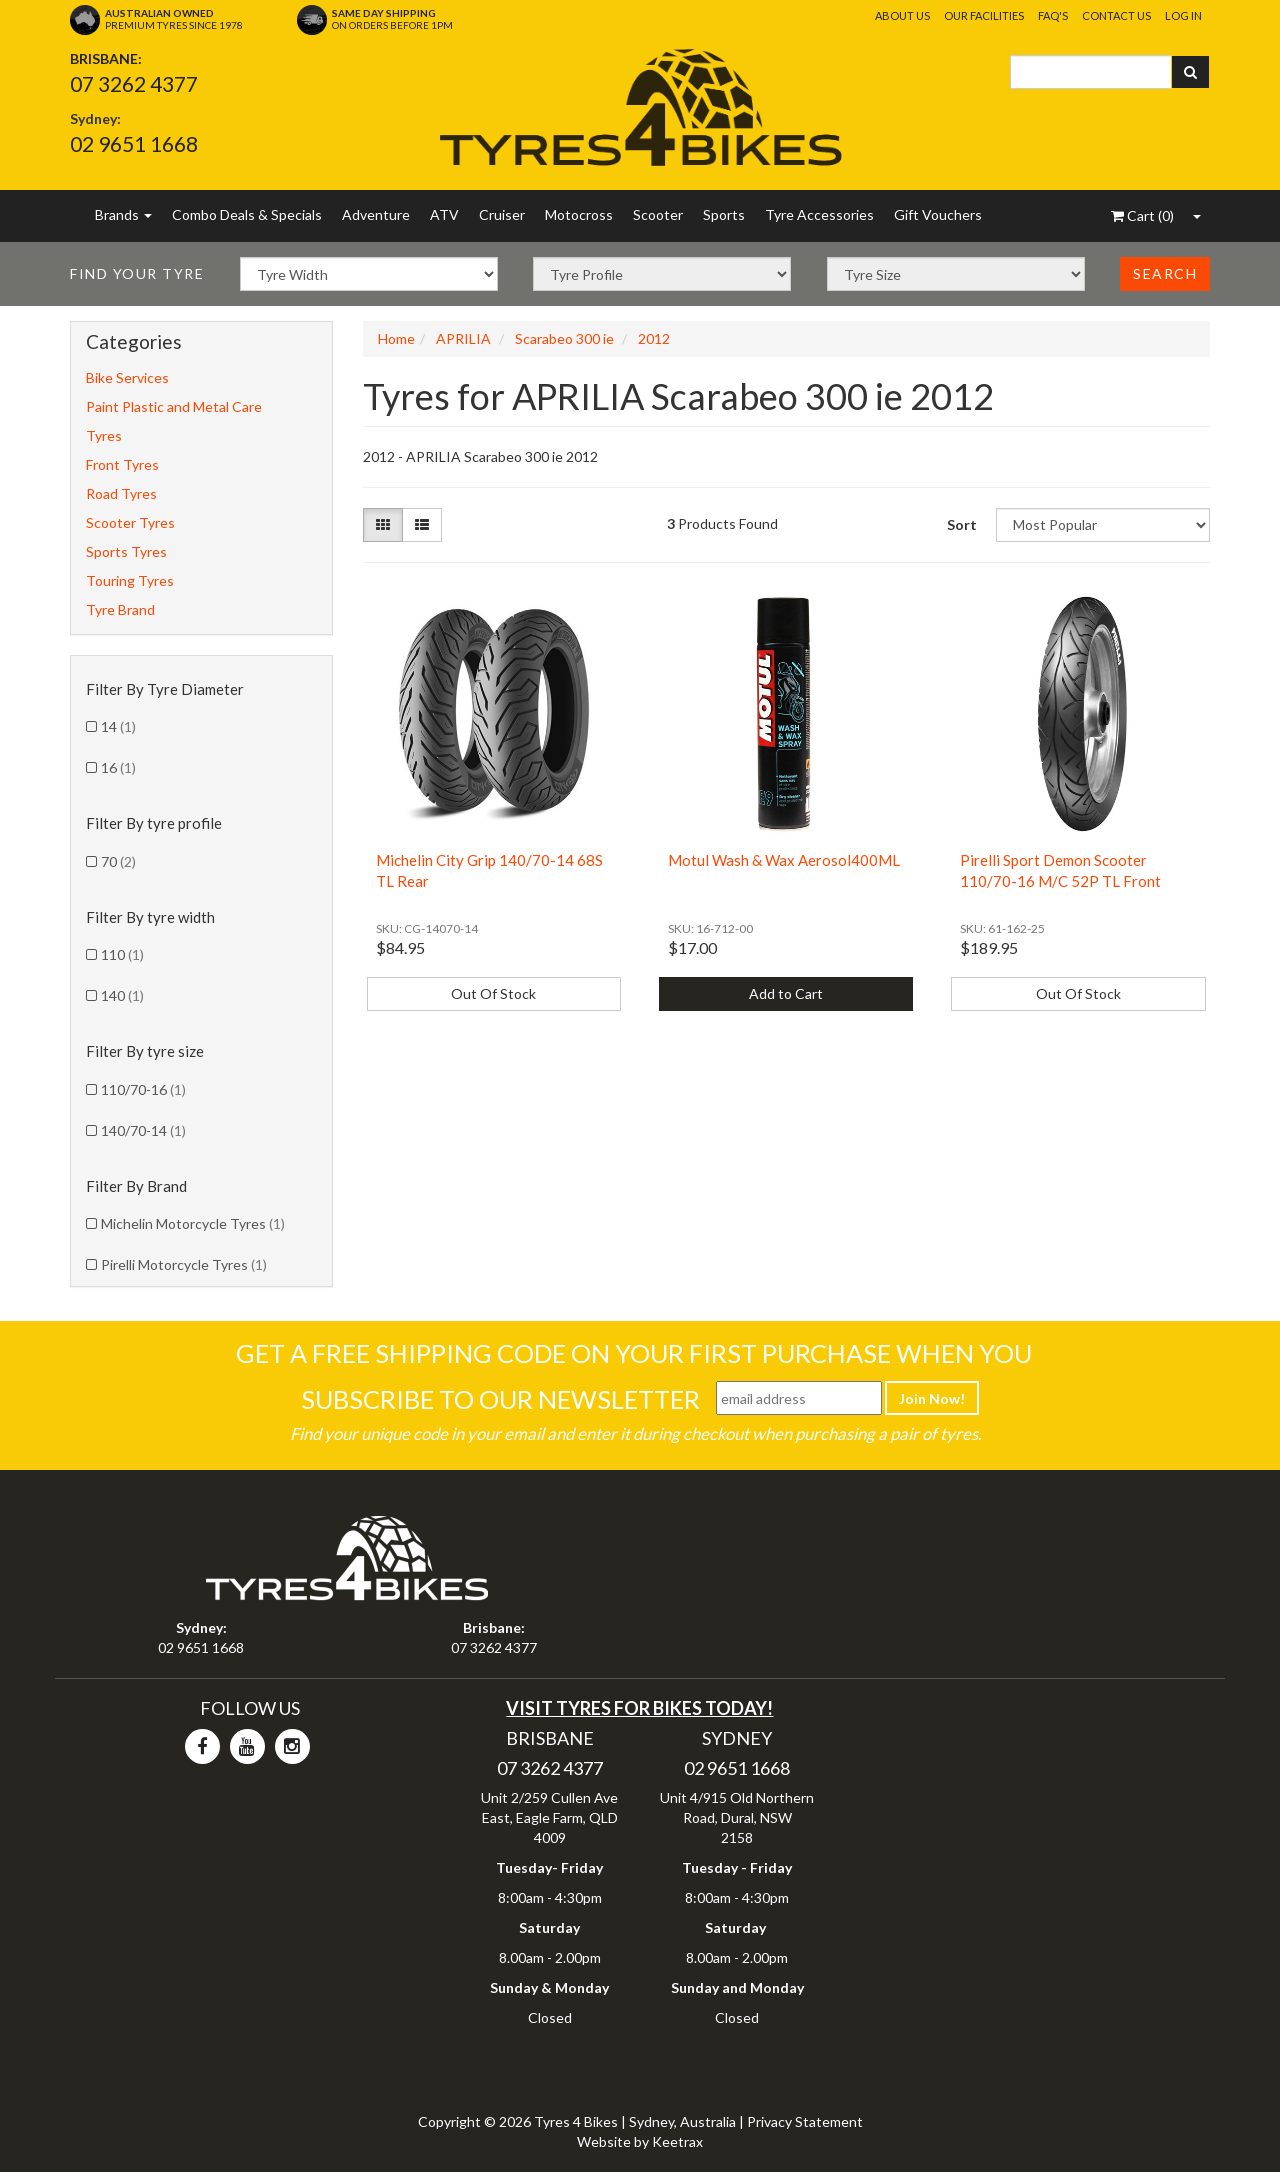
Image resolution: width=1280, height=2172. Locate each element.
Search (1165, 273)
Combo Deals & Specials (247, 214)
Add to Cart (786, 993)
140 (122, 995)
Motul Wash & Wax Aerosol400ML (784, 860)
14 (118, 726)
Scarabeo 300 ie (564, 338)
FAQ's (1053, 15)
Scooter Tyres (130, 522)
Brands (123, 214)
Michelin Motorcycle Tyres (193, 1223)
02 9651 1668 (134, 143)
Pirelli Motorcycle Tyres (184, 1264)
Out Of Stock (493, 993)
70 (118, 861)
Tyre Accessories (819, 214)
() (1142, 215)
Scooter (658, 214)
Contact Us (1116, 15)
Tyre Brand (120, 609)
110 (122, 954)
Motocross (579, 214)
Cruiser (502, 214)
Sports (724, 214)
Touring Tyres (130, 580)
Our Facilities (984, 15)
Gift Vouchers (938, 214)
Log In (1183, 15)
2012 (654, 338)
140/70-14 (143, 1130)
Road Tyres (121, 493)
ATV (444, 214)
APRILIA (463, 338)
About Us (902, 15)
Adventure (376, 214)
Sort (962, 524)
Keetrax (677, 2141)
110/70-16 (143, 1089)
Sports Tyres (126, 551)
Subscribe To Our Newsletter (500, 1399)
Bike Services (127, 377)
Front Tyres (122, 464)
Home (396, 338)
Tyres (104, 435)
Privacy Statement (805, 2121)
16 (118, 767)
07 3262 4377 (134, 83)
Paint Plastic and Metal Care (174, 406)
